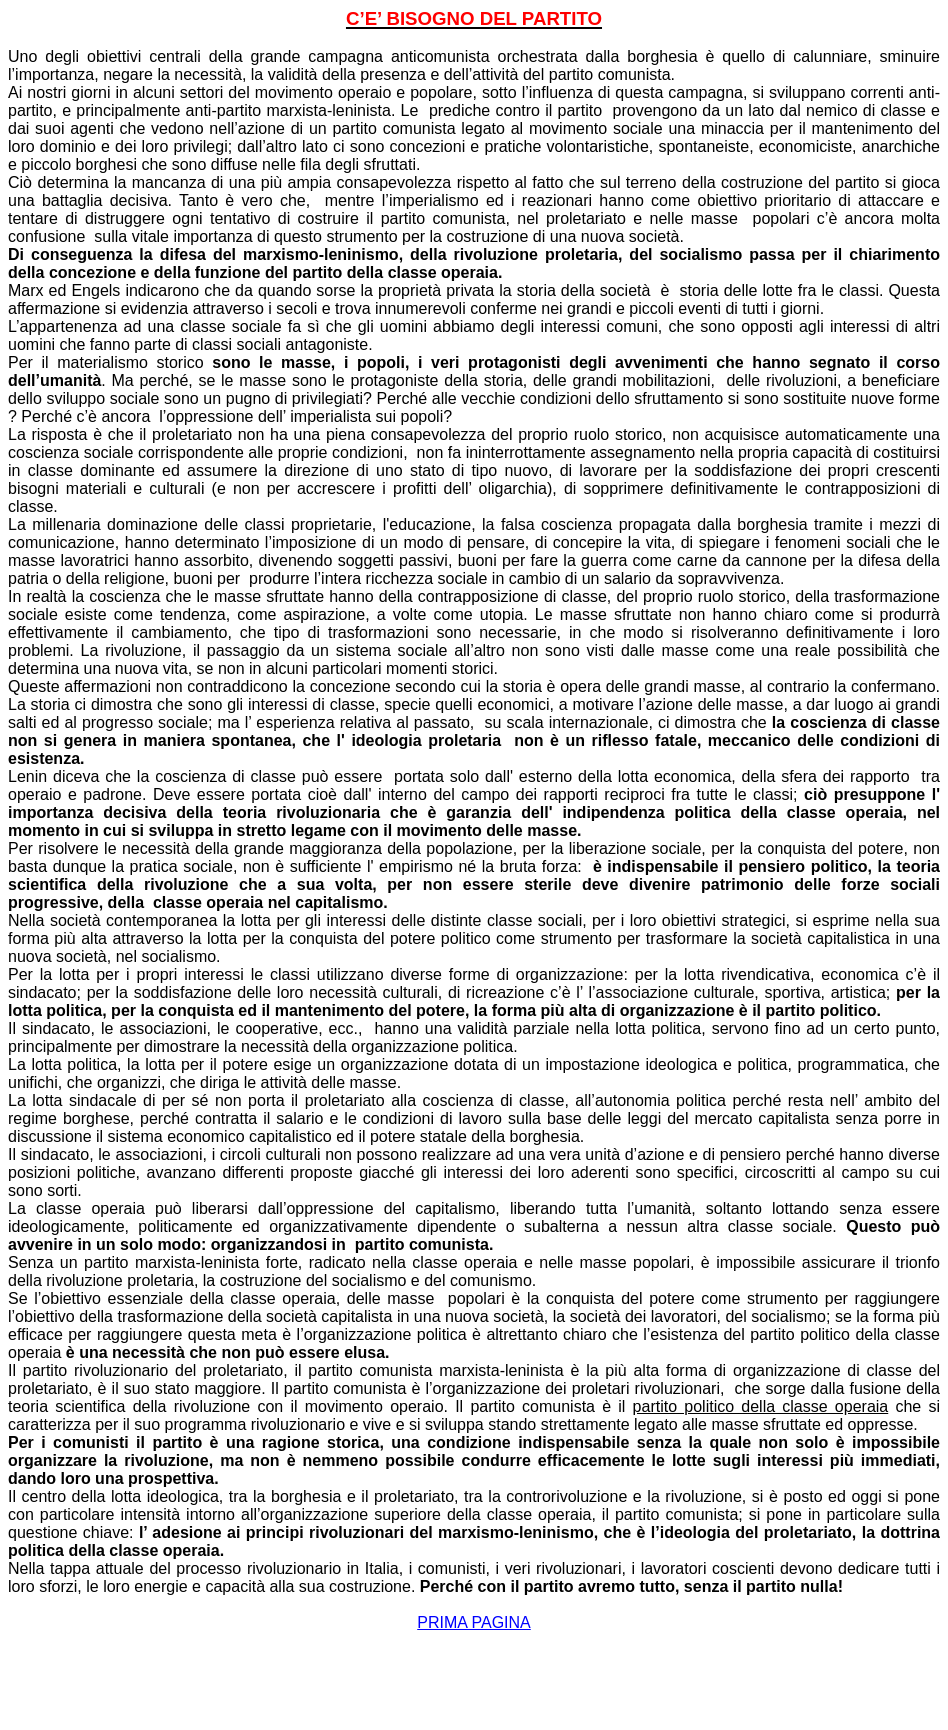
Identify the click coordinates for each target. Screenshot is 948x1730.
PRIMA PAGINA (474, 1622)
